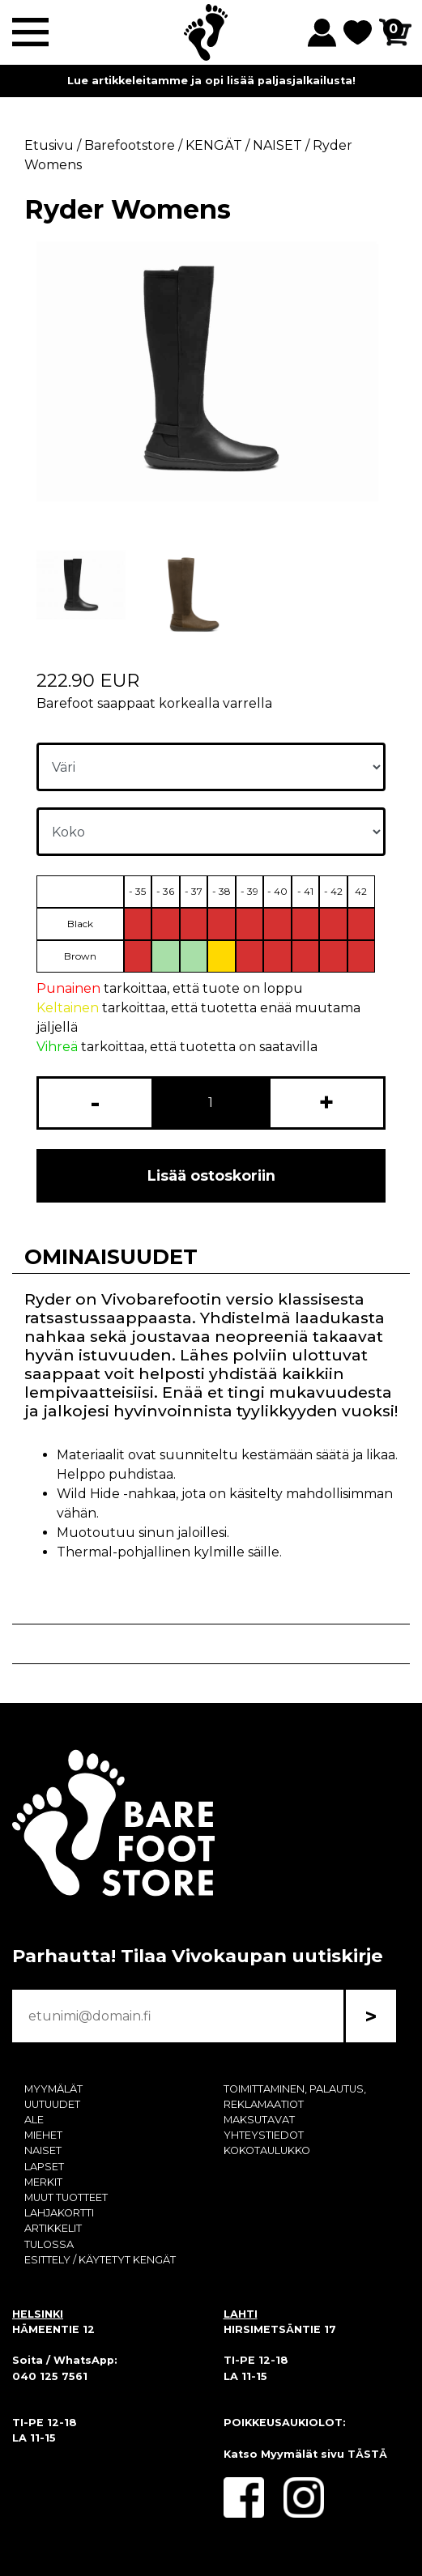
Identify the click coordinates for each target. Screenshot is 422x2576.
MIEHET (43, 2135)
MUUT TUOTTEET (66, 2197)
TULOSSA (49, 2244)
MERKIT (43, 2182)
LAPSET (44, 2167)
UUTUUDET (52, 2104)
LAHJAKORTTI (59, 2213)
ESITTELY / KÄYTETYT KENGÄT (100, 2260)
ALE (34, 2120)
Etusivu (49, 145)
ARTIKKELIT (53, 2228)
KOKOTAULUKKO (267, 2150)
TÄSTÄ (367, 2454)
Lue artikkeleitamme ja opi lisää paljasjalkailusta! (211, 81)
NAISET (43, 2150)
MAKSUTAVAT (259, 2120)
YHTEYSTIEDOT (264, 2135)
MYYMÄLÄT (53, 2089)
